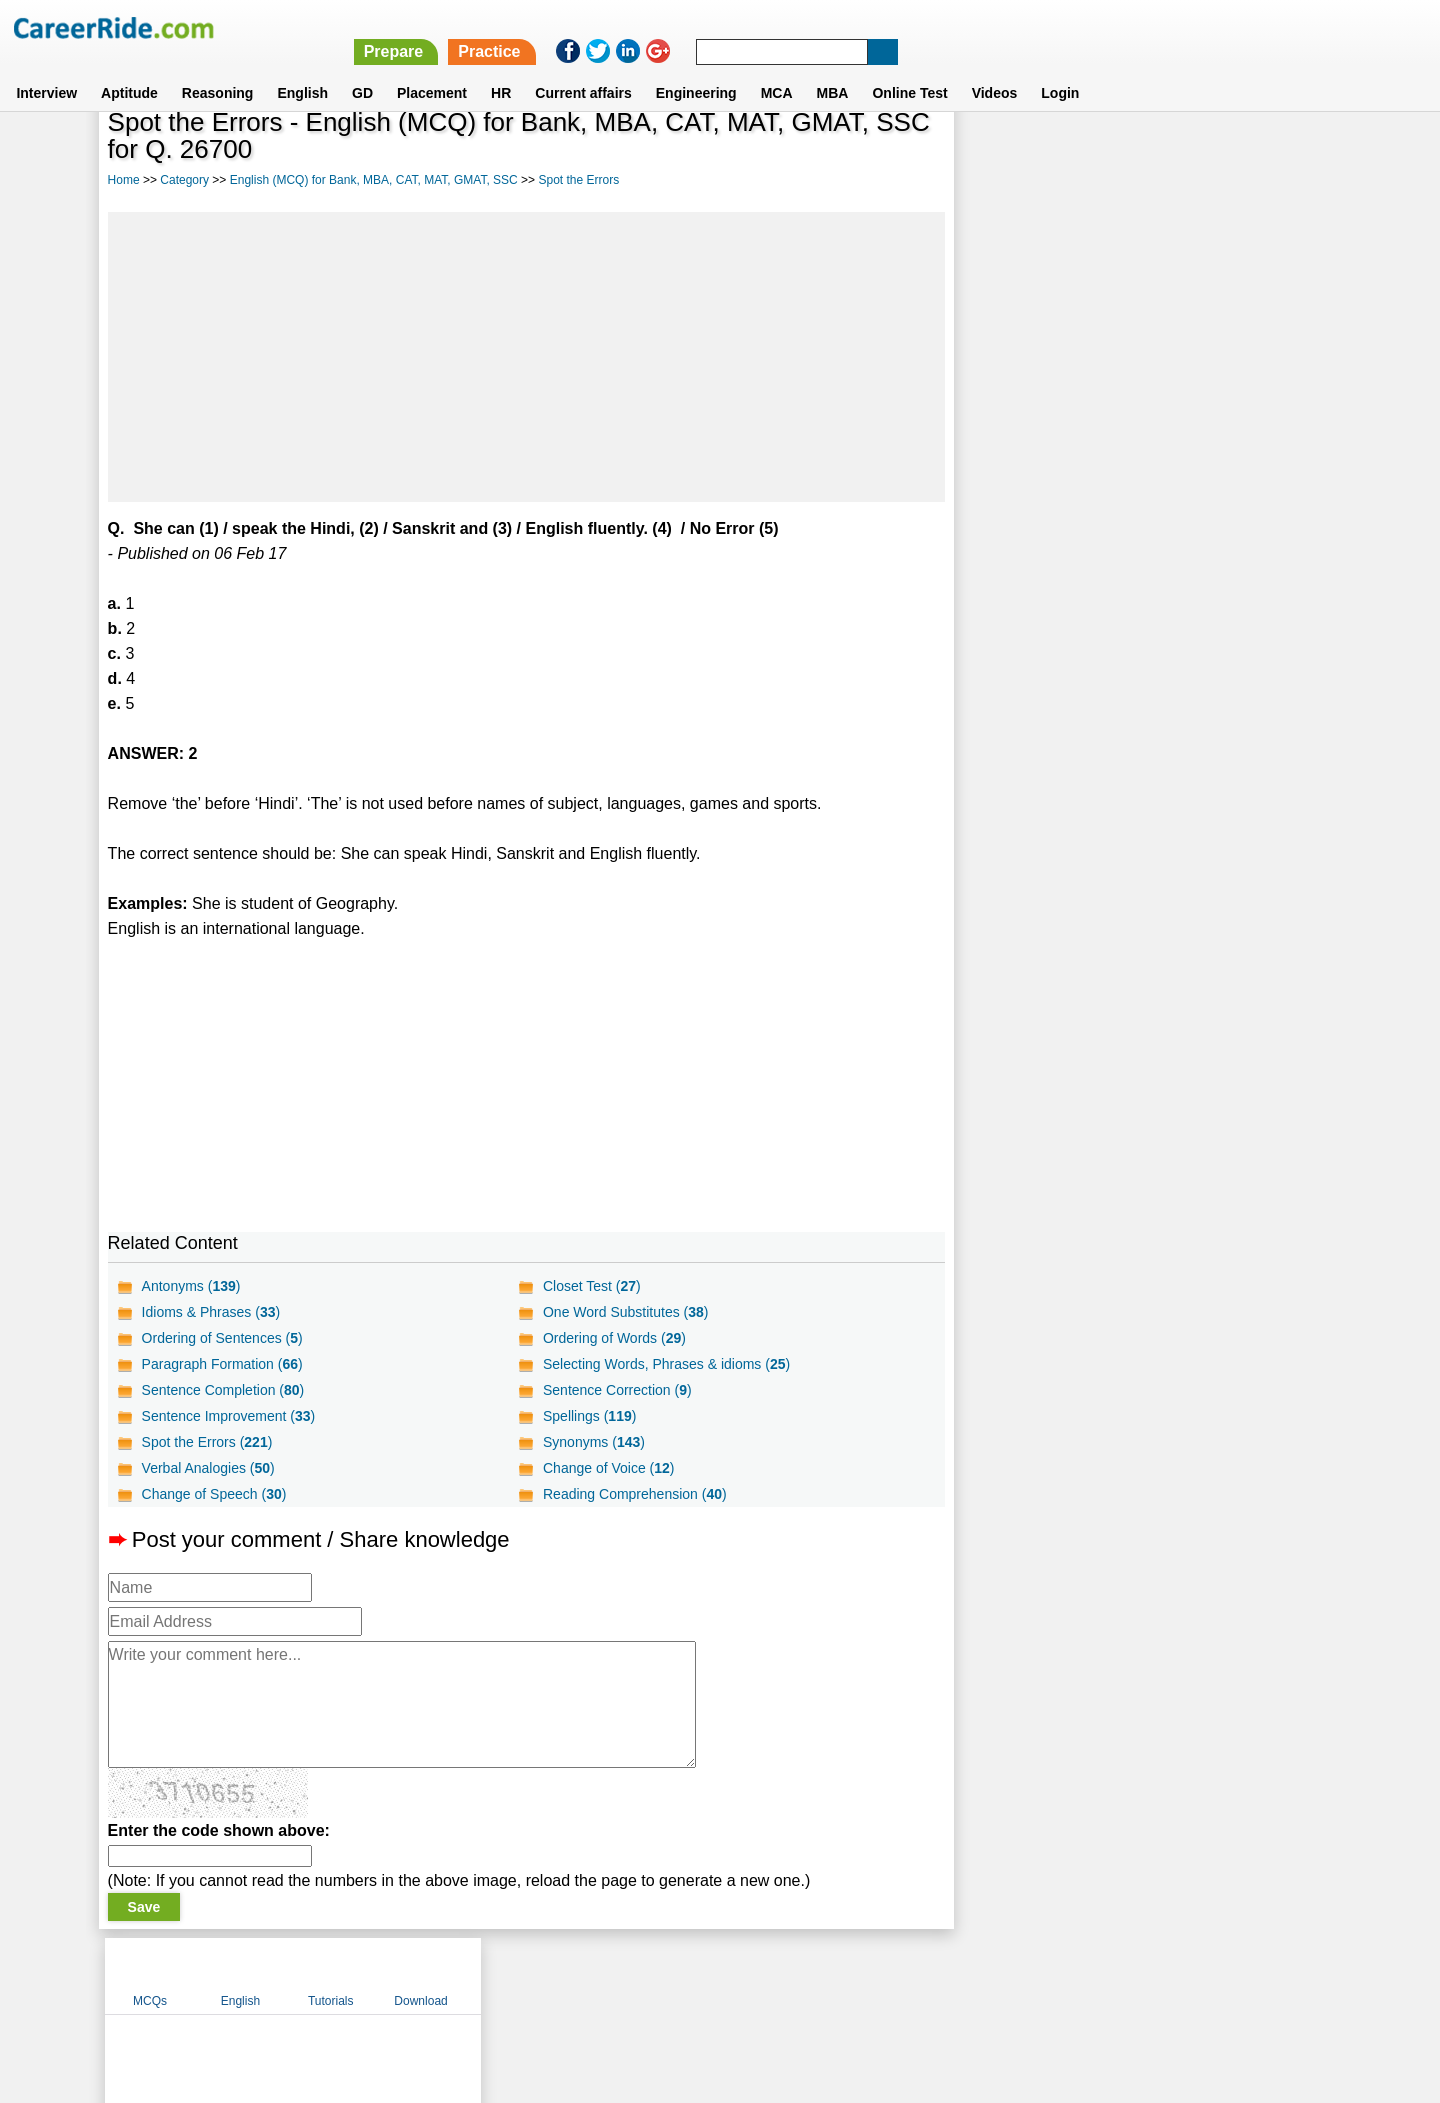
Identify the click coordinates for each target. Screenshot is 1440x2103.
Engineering (696, 69)
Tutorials (1185, 153)
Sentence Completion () (223, 1390)
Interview (46, 69)
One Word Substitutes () (626, 1312)
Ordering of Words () (614, 1338)
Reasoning (218, 69)
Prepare (922, 27)
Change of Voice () (609, 1468)
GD (362, 69)
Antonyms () (191, 1286)
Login (1060, 69)
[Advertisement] (526, 357)
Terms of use (711, 1975)
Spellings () (589, 1416)
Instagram (939, 1975)
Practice (1017, 27)
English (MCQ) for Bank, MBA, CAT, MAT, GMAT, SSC (374, 180)
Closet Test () (592, 1286)
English (302, 69)
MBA (833, 69)
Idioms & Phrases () (211, 1312)
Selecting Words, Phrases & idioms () (666, 1364)
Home (124, 180)
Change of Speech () (214, 1494)
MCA (777, 69)
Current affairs (583, 69)
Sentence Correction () (617, 1390)
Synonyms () (594, 1442)
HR (501, 69)
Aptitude (129, 69)
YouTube (861, 1975)
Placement (432, 69)
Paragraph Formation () (222, 1364)
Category (184, 180)
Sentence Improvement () (229, 1416)
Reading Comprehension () (635, 1494)
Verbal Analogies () (208, 1468)
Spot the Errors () (207, 1442)
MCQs (1004, 153)
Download (1274, 153)
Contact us (618, 1975)
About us (538, 1975)
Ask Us (793, 1975)
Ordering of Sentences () (222, 1338)
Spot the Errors (578, 180)
